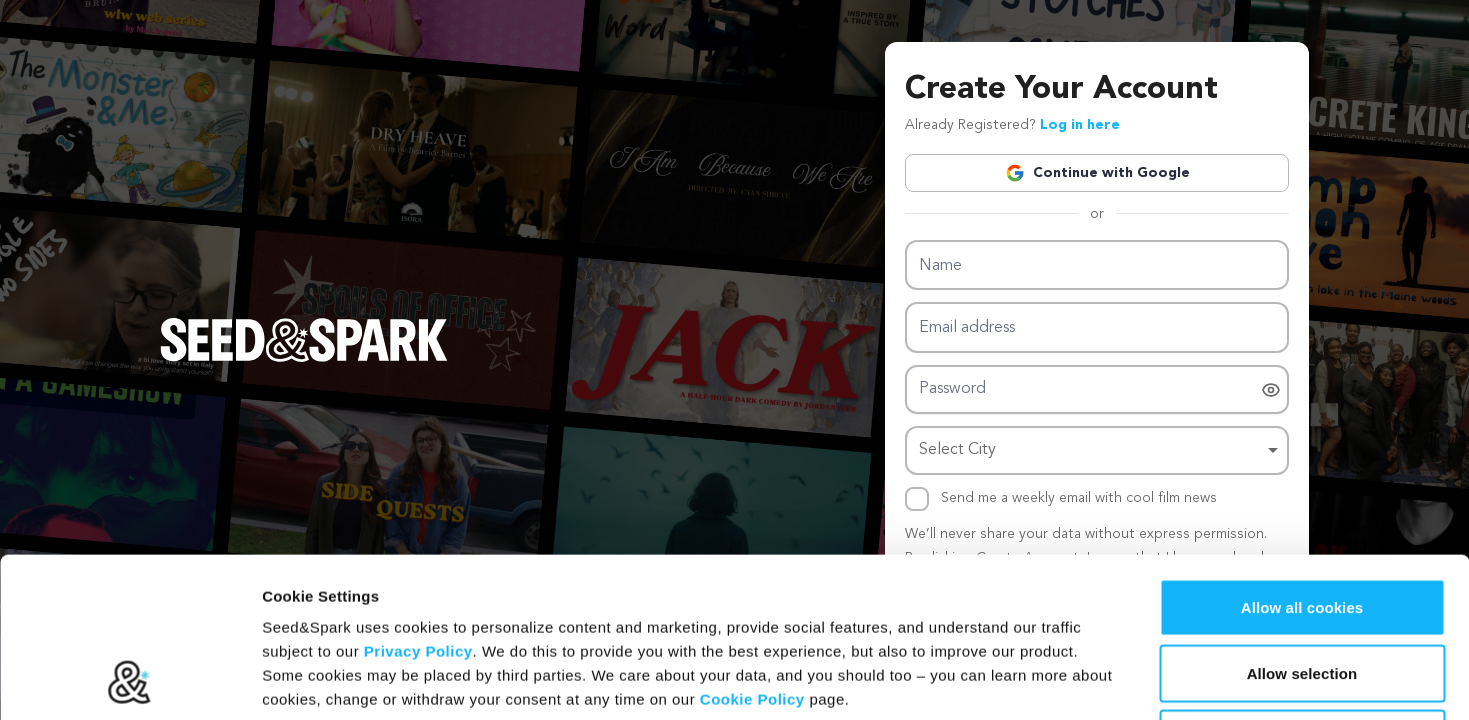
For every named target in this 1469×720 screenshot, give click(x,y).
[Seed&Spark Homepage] (304, 360)
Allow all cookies (1302, 457)
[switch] (1271, 390)
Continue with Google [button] (1097, 173)
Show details (1049, 680)
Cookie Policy (752, 549)
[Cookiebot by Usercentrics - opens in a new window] (129, 681)
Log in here (1080, 125)
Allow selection (1302, 523)
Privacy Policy (418, 501)
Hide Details (1301, 588)
